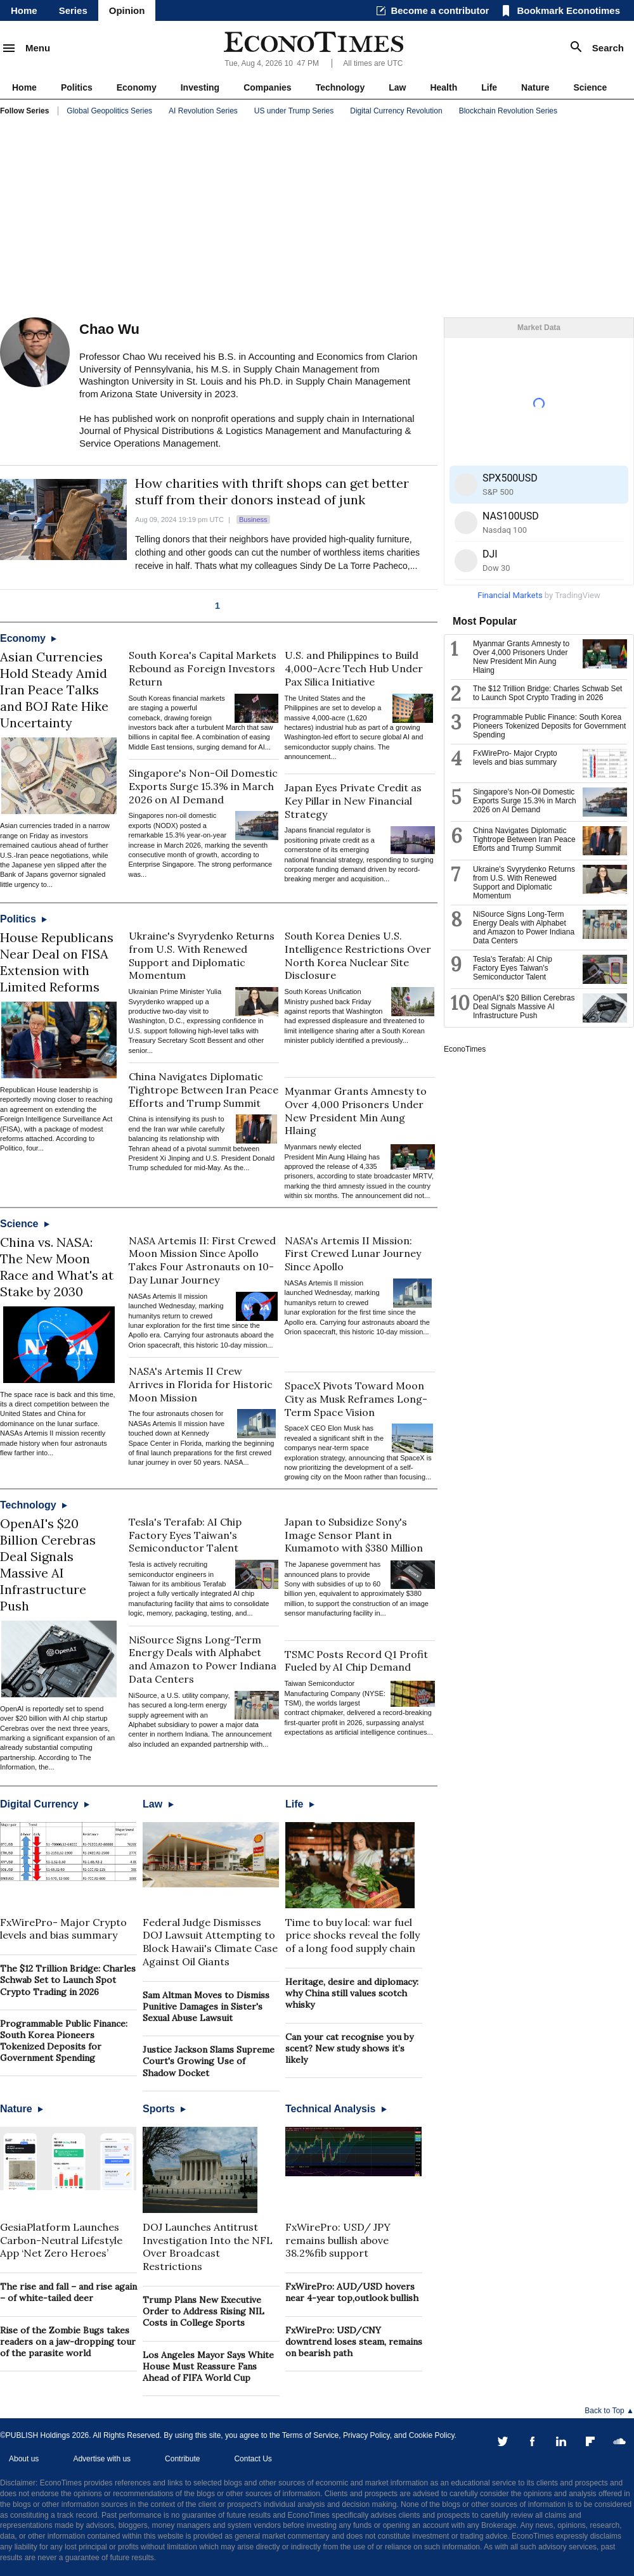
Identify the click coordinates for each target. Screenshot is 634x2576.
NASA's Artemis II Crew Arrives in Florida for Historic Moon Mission (201, 1384)
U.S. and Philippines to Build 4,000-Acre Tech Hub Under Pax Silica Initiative (354, 668)
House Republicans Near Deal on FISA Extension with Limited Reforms (56, 962)
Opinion (127, 10)
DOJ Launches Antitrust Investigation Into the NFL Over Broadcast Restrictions (208, 2247)
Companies (267, 87)
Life (489, 87)
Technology (340, 87)
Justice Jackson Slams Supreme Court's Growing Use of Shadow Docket (209, 2061)
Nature (535, 87)
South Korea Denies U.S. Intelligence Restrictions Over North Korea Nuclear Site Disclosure (358, 955)
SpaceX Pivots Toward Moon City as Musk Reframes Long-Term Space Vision (356, 1399)
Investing (200, 87)
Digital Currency (44, 1804)
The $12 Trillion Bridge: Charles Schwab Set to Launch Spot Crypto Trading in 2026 (68, 1980)
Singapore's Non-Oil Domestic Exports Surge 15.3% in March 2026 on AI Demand (203, 786)
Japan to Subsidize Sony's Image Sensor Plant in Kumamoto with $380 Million (354, 1535)
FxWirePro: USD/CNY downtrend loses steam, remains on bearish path (353, 2341)
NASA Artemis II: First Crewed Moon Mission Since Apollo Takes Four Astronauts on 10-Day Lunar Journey (202, 1260)
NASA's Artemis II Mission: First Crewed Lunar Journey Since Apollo (353, 1253)
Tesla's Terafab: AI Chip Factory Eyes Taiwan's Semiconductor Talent (185, 1535)
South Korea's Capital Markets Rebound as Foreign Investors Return (202, 668)
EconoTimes (465, 1049)
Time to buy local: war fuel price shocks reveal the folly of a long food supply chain (352, 1935)
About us (24, 2458)
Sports (164, 2108)
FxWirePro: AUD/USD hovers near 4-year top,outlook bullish (351, 2292)
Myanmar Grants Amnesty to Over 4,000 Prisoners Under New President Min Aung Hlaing (356, 1111)
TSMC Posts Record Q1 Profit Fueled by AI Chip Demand (356, 1661)
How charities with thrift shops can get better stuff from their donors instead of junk (272, 491)
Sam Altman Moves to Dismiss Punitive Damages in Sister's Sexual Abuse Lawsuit (206, 2006)
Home (24, 10)
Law (397, 87)
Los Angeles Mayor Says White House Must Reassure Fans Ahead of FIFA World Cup (208, 2366)
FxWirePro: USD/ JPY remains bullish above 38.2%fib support (338, 2240)
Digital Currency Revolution (396, 110)
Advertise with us (102, 2458)
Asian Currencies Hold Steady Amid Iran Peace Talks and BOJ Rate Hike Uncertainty (54, 689)
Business (253, 519)
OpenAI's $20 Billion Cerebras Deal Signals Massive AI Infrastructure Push (48, 1564)
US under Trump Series (293, 110)
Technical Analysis (336, 2108)
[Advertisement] (317, 219)
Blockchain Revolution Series (508, 110)
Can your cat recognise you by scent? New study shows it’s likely (349, 2048)
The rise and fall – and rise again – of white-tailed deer (68, 2292)
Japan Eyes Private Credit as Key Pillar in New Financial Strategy (353, 800)
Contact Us (252, 2458)
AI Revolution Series (203, 110)
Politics (77, 87)
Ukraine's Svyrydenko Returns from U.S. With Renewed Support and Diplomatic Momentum (202, 955)
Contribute (182, 2458)
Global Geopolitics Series (109, 110)
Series (73, 10)
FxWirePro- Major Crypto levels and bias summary (63, 1929)
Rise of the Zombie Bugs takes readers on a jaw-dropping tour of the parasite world (68, 2341)
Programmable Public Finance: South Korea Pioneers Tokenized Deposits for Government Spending (63, 2041)
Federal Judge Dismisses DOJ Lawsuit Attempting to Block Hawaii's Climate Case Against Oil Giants (210, 1942)
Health (443, 87)
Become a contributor (440, 10)
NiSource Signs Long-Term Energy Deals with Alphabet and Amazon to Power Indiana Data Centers (202, 1659)
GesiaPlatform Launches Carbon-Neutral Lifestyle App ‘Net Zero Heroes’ (61, 2240)
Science (590, 87)
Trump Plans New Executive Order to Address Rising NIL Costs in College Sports (203, 2311)
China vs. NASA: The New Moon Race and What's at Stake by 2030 (56, 1266)
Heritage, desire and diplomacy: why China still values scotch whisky (351, 1993)
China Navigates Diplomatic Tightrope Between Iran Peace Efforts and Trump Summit (203, 1089)
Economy (137, 87)
